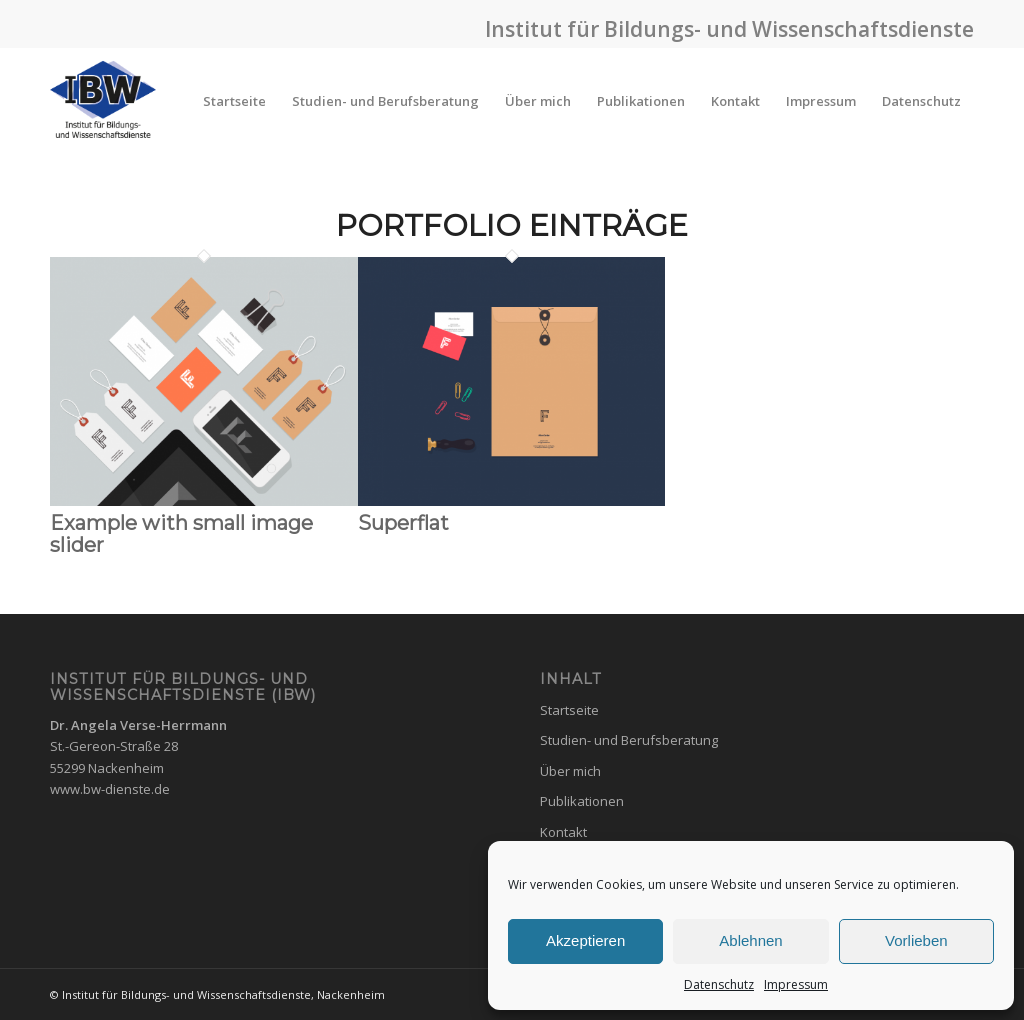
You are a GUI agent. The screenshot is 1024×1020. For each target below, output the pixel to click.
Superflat (403, 523)
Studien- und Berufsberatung (629, 740)
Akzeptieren (585, 940)
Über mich (570, 771)
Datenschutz (719, 984)
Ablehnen (750, 940)
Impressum (796, 984)
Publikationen (582, 801)
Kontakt (563, 832)
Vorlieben (916, 940)
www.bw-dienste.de (110, 789)
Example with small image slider (181, 534)
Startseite (569, 710)
